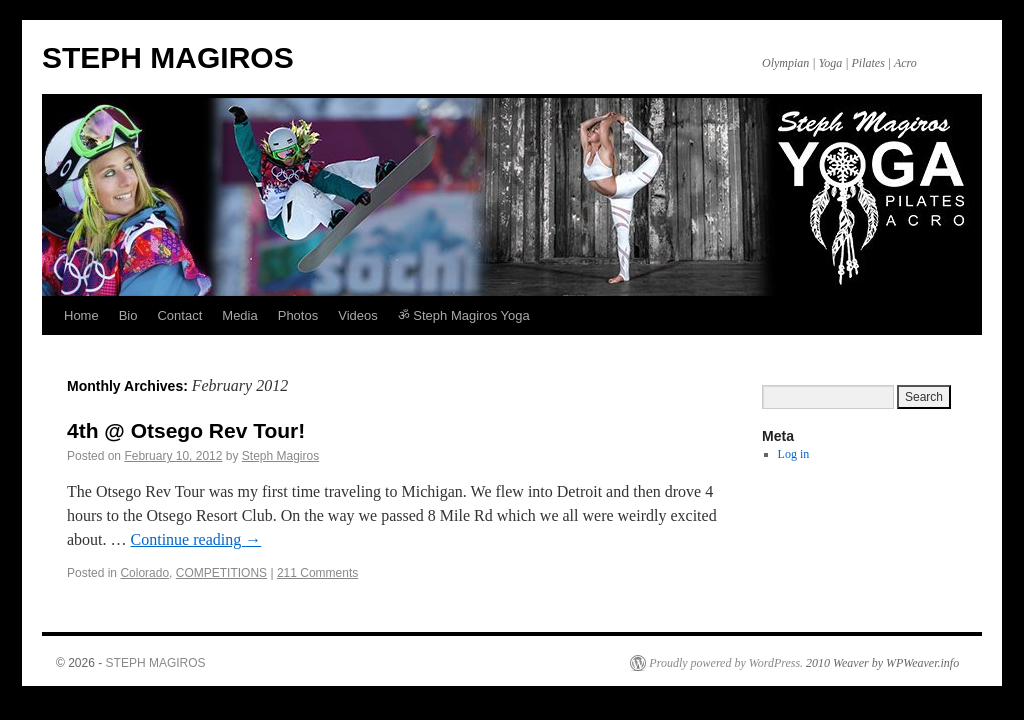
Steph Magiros (280, 456)
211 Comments (317, 573)
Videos (358, 315)
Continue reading (196, 539)
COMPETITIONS (221, 573)
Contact (179, 315)
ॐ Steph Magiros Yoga (464, 315)
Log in (794, 454)
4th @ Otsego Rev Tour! (186, 430)
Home (81, 315)
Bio (128, 315)
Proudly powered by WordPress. (726, 663)
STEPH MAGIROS (168, 57)
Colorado (144, 573)
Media (239, 315)
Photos (298, 315)
